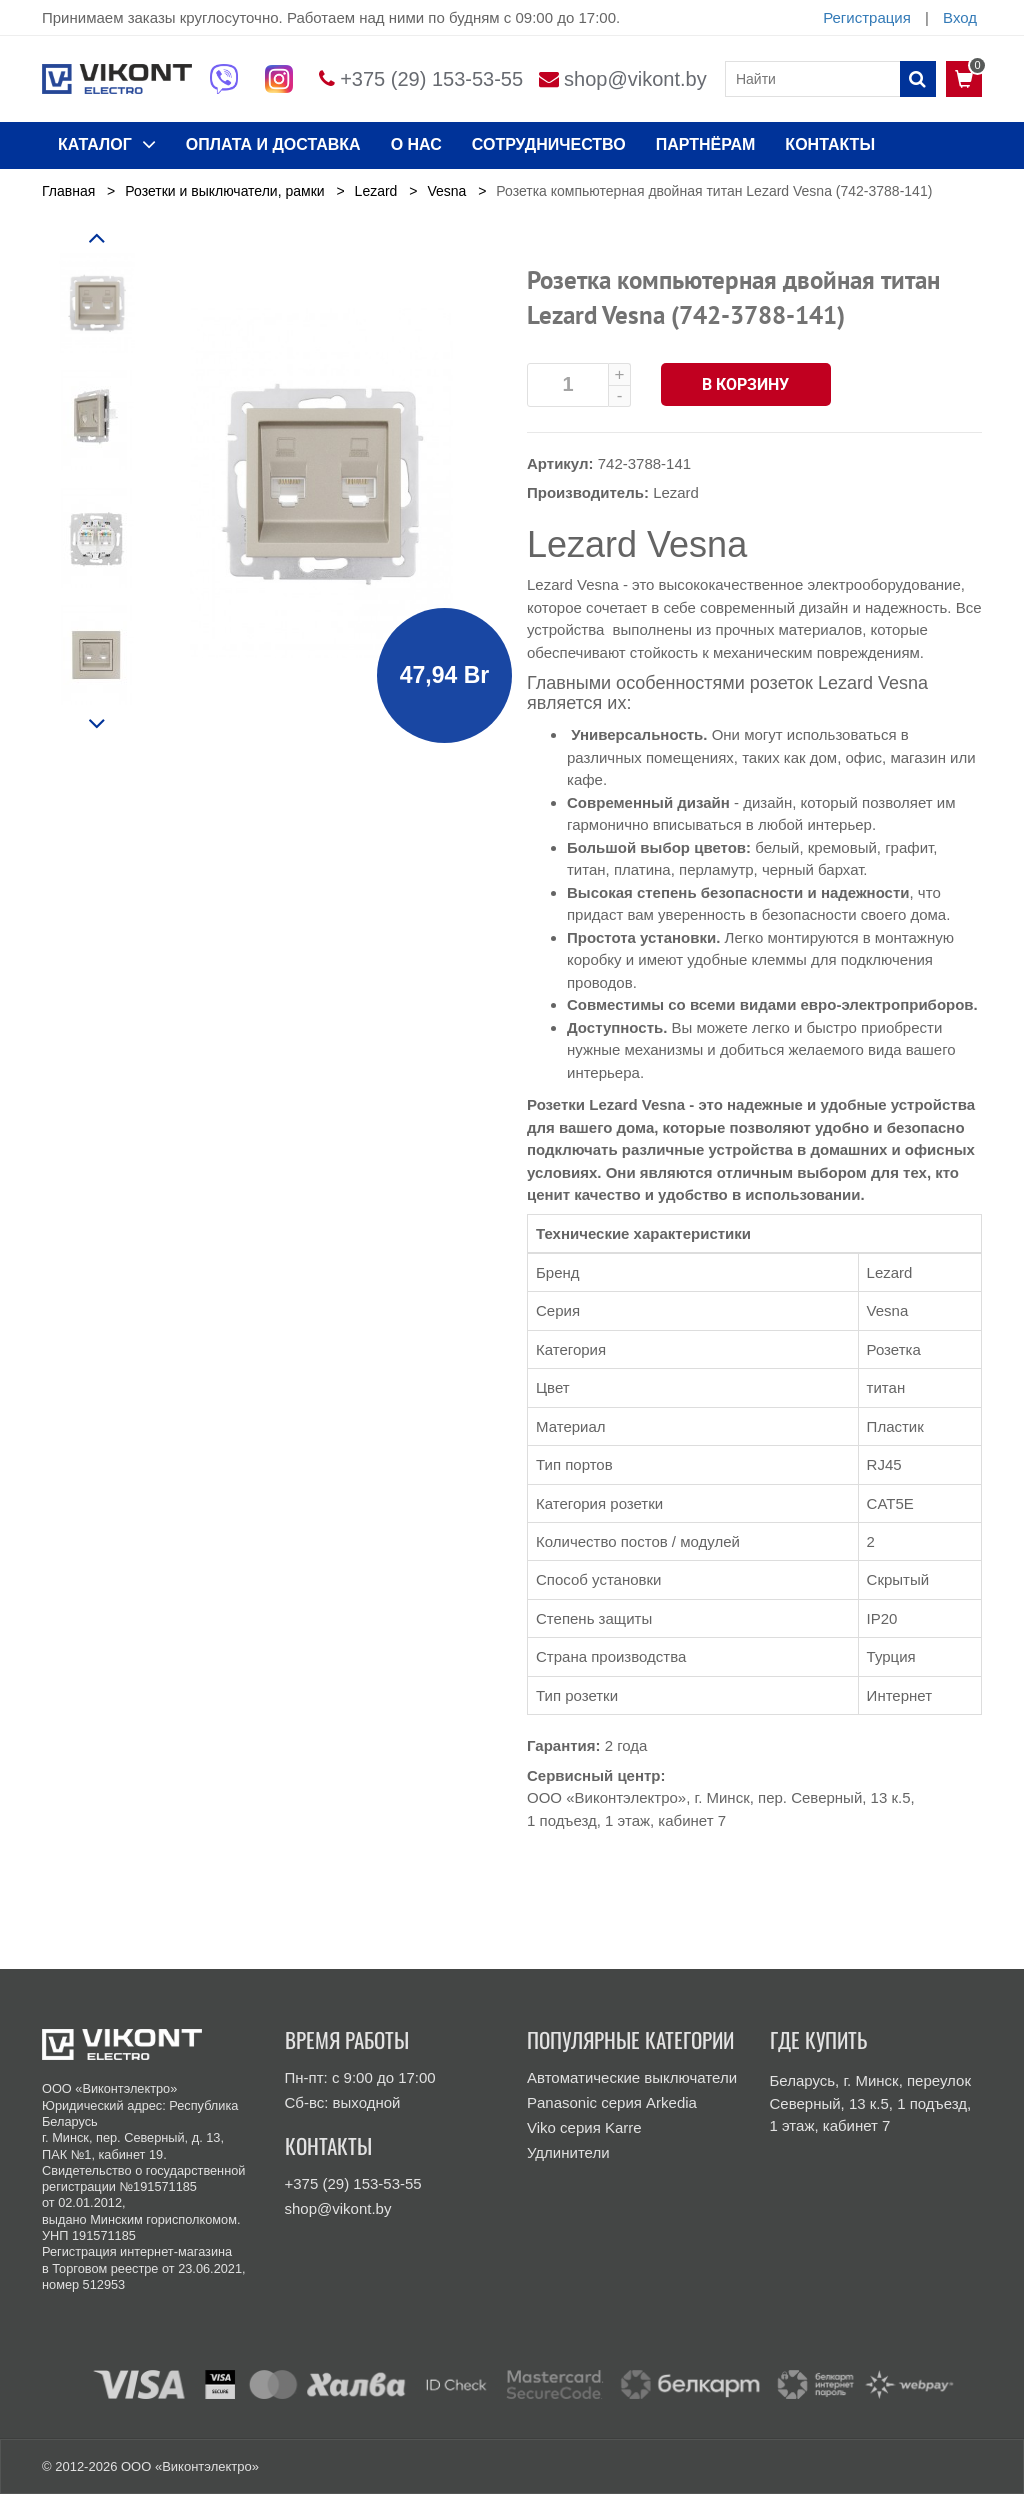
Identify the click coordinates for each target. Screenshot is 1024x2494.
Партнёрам (706, 144)
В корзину (746, 384)
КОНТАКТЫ (830, 144)
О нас (416, 144)
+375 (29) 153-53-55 (431, 79)
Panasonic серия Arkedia (612, 2102)
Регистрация (867, 17)
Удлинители (568, 2152)
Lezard (676, 492)
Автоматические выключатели (632, 2077)
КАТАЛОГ (107, 144)
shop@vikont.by (635, 79)
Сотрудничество (549, 144)
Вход (960, 17)
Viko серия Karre (584, 2127)
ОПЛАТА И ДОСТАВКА (273, 144)
